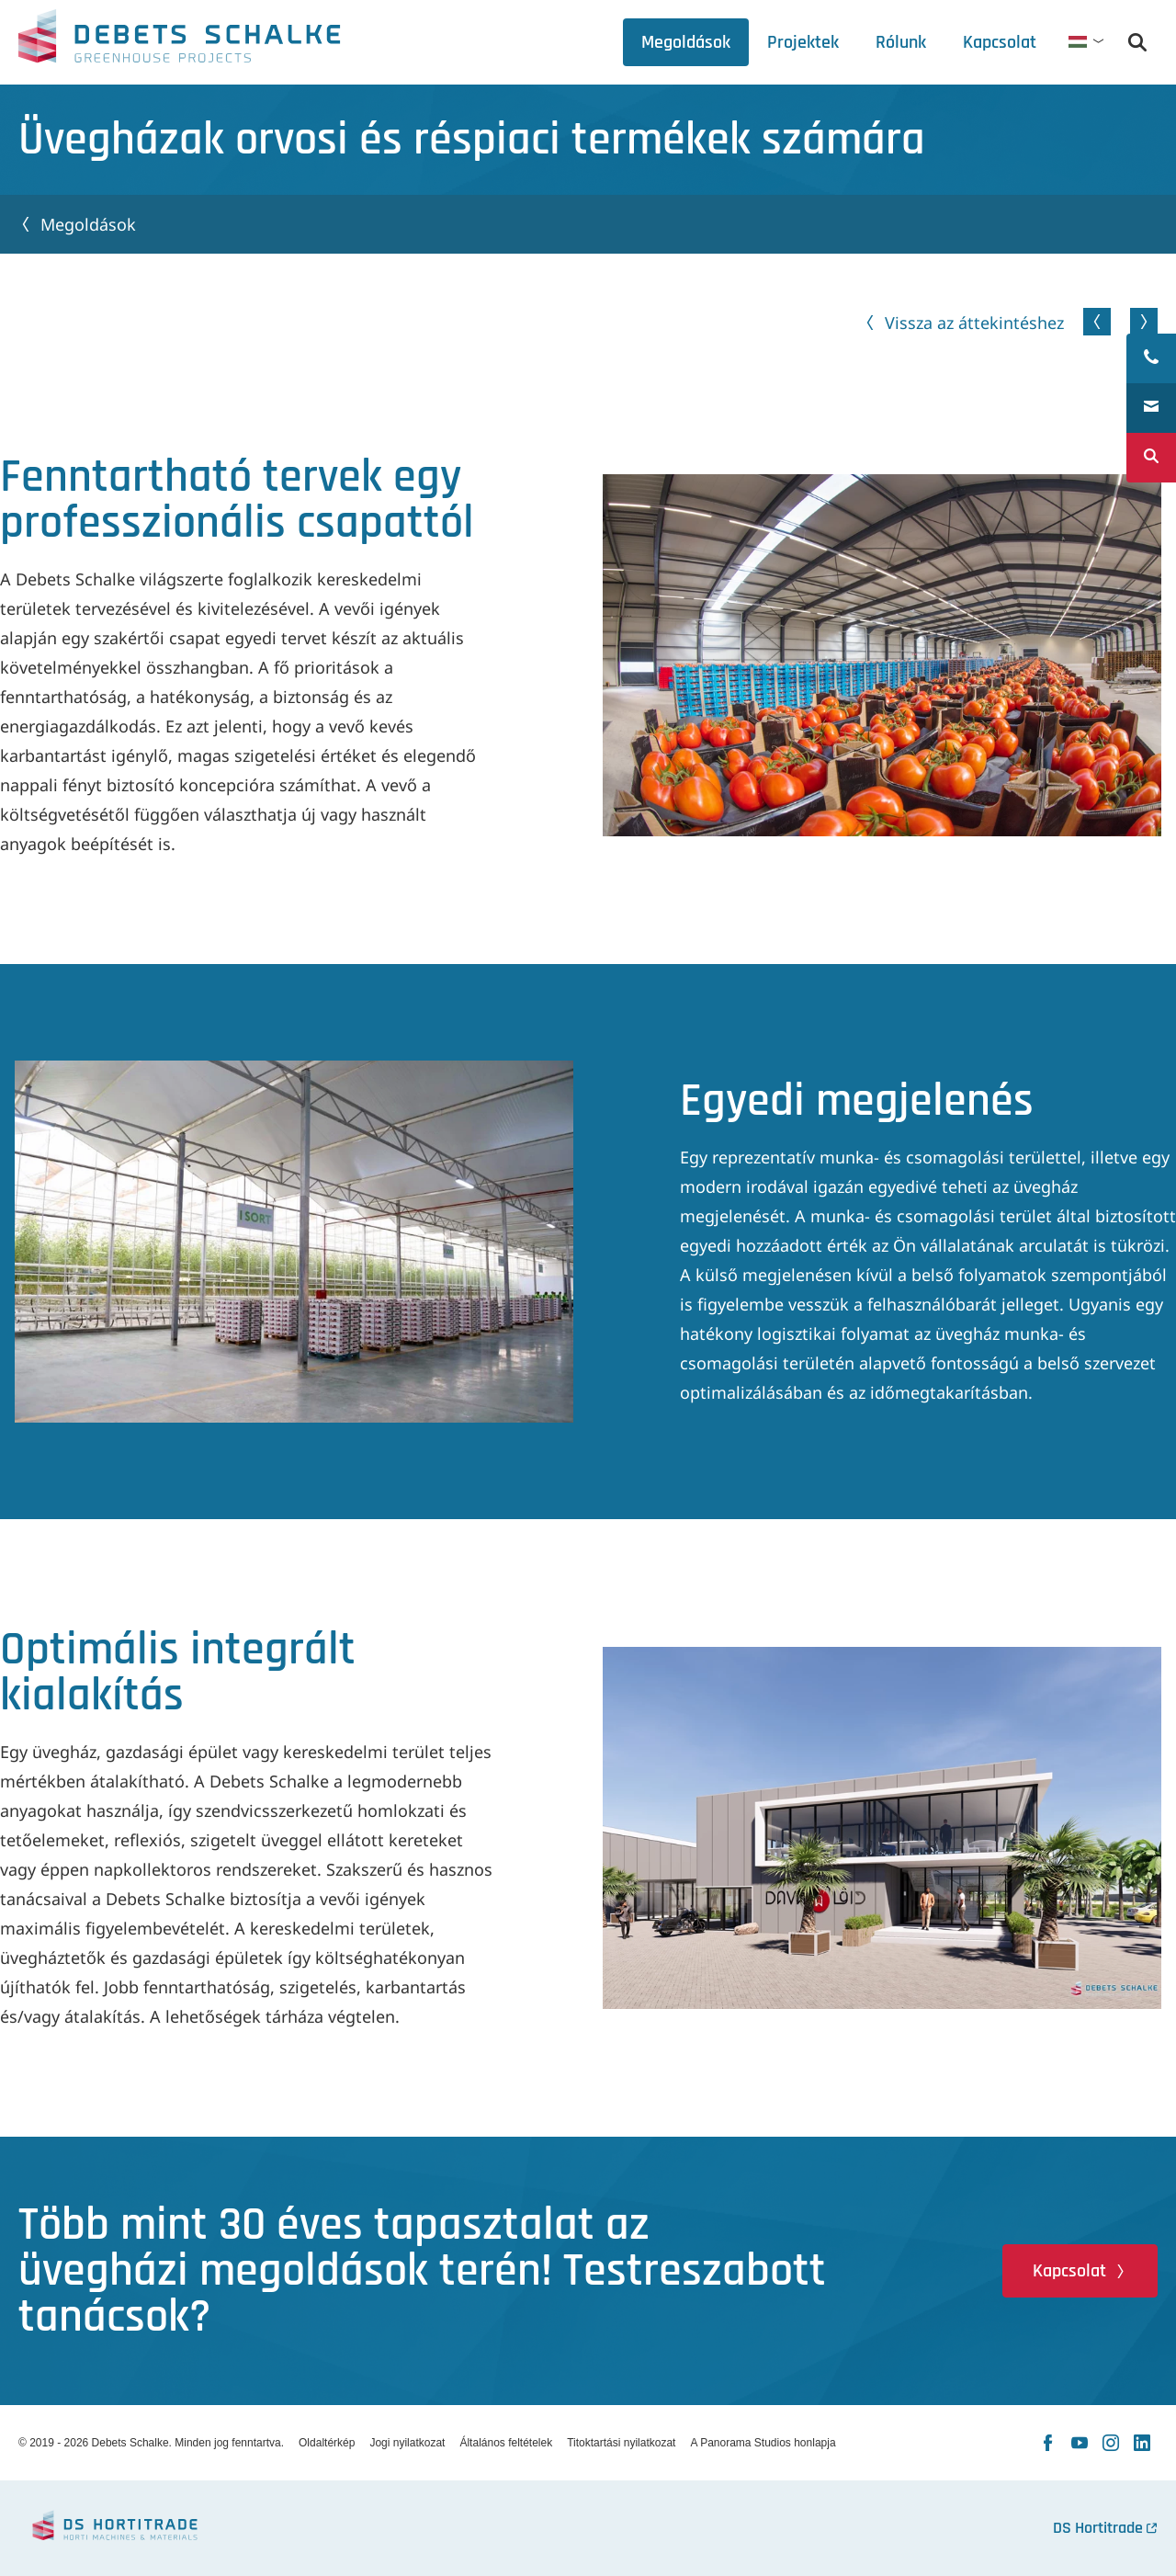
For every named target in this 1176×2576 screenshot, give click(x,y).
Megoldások (88, 224)
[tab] (900, 42)
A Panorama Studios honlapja (762, 2442)
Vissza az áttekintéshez (974, 323)
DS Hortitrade (1098, 2527)
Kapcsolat (1069, 2271)
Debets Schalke (179, 41)
